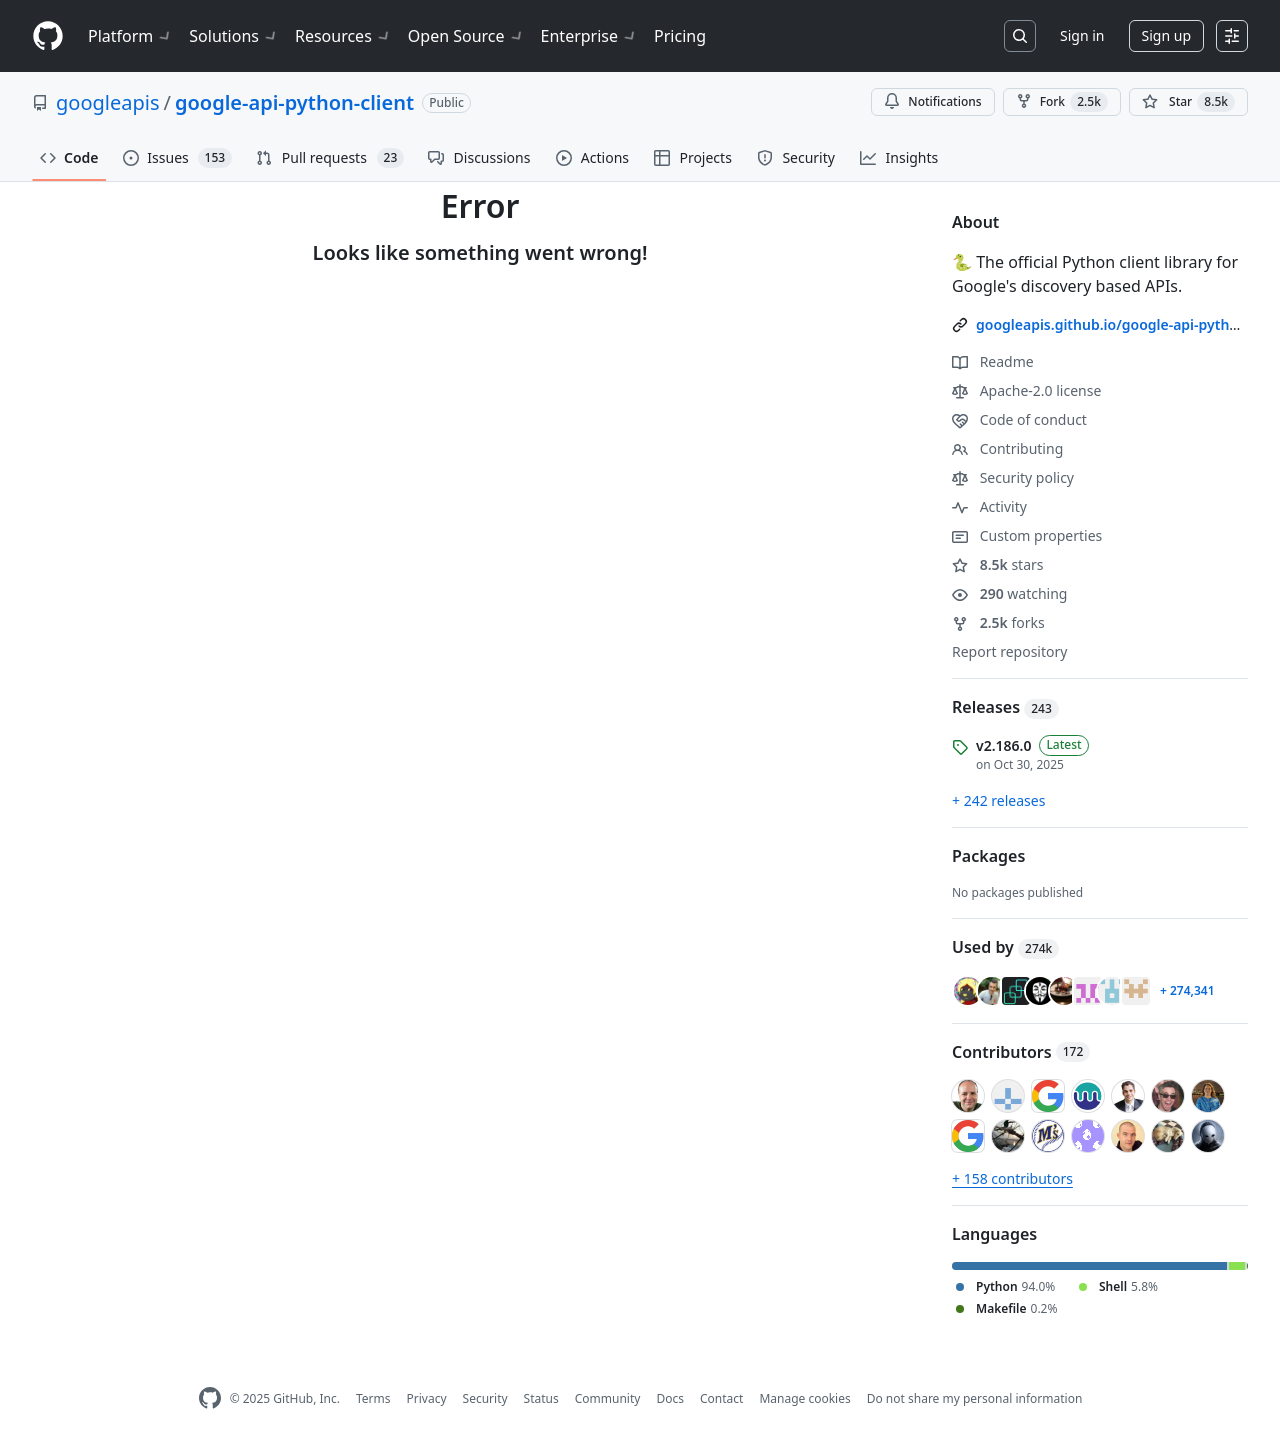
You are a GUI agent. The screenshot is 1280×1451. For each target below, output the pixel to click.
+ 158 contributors (1012, 1178)
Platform (130, 36)
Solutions (234, 36)
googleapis (108, 102)
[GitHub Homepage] (210, 1398)
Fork (1062, 102)
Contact (721, 1398)
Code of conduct (1019, 419)
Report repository (1009, 651)
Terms (373, 1398)
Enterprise (589, 36)
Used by (1005, 947)
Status (541, 1398)
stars (998, 564)
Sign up (1166, 35)
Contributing (1007, 448)
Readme (993, 361)
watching (1009, 593)
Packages (988, 856)
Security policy (1013, 477)
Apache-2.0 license (1026, 390)
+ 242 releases (998, 800)
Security (485, 1398)
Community (608, 1398)
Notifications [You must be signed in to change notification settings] (932, 101)
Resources (343, 36)
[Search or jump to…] (1020, 36)
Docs (670, 1398)
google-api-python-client (294, 102)
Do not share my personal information (975, 1398)
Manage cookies (804, 1398)
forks (998, 622)
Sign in (1082, 35)
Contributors (1021, 1052)
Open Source (466, 36)
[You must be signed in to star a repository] (1188, 102)
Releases (1005, 707)
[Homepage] (48, 36)
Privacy (427, 1398)
